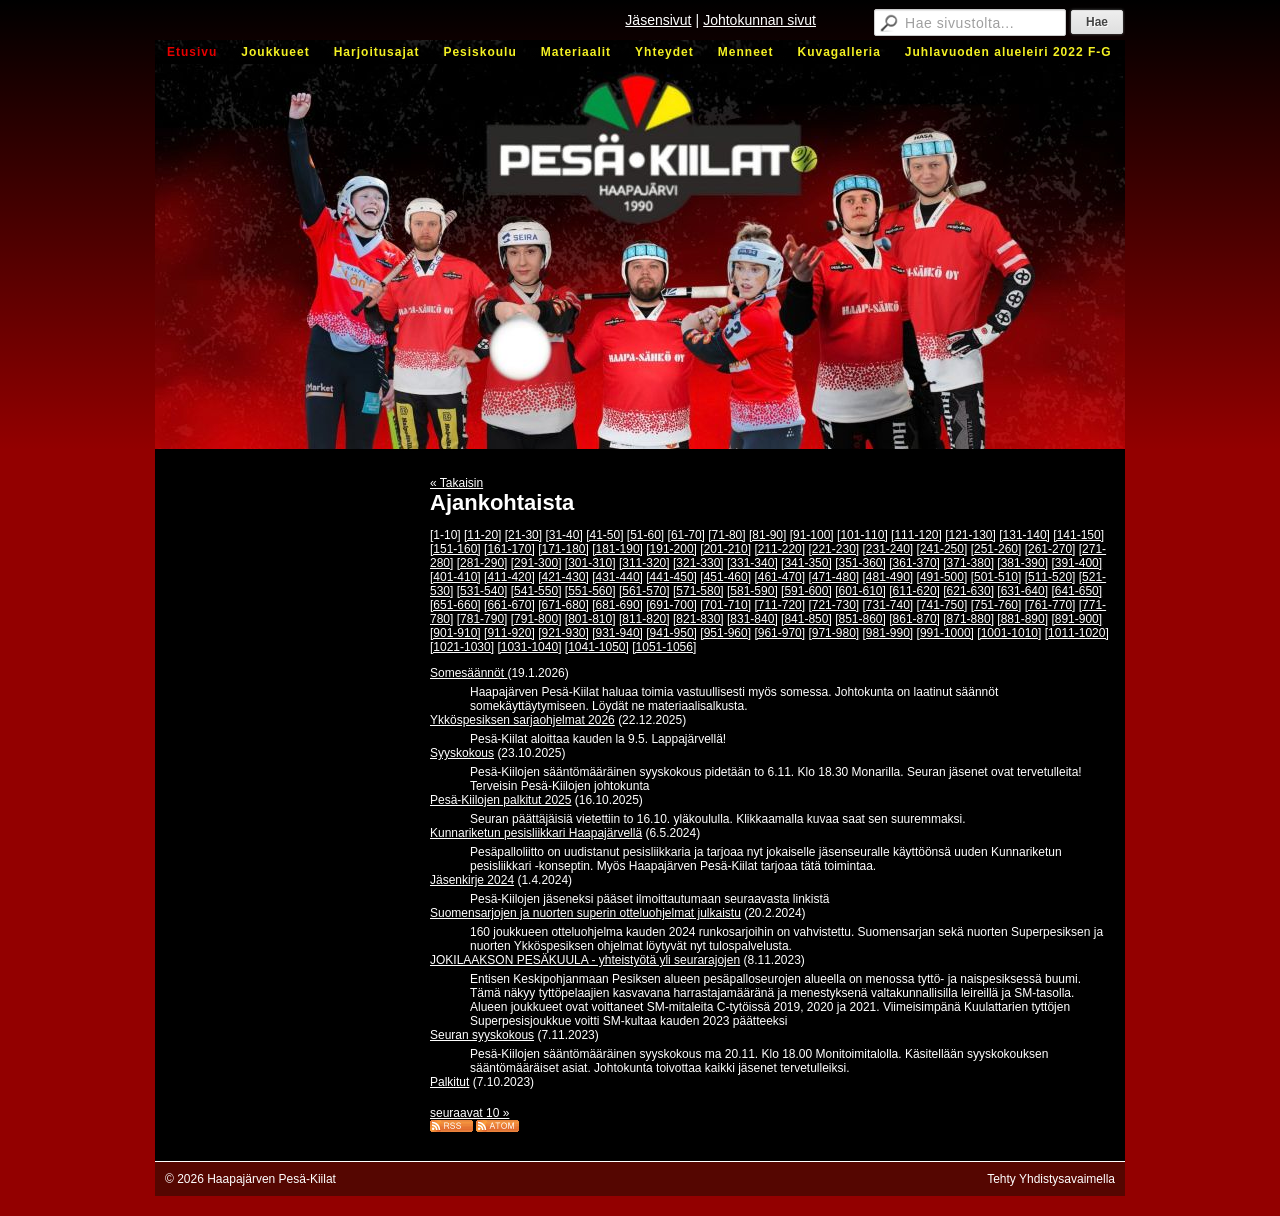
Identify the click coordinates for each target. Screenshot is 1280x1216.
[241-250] (942, 549)
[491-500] (942, 577)
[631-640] (1022, 591)
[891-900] (1076, 619)
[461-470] (779, 577)
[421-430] (563, 577)
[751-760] (996, 605)
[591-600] (806, 591)
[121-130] (970, 535)
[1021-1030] (462, 647)
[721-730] (833, 605)
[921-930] (563, 633)
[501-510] (996, 577)
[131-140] (1024, 535)
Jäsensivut (658, 20)
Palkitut (449, 1082)
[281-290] (482, 563)
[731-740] (888, 605)
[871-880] (968, 619)
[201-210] (725, 549)
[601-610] (860, 591)
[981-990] (888, 633)
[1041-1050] (597, 647)
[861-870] (914, 619)
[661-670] (509, 605)
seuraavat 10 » (469, 1113)
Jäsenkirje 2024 (472, 880)
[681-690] (617, 605)
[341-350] (806, 563)
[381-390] (1022, 563)
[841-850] (806, 619)
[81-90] (767, 535)
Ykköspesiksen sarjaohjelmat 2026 (522, 720)
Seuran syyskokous (482, 1035)
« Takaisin (456, 483)
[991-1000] (945, 633)
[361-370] (914, 563)
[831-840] (752, 619)
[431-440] (617, 577)
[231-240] (888, 549)
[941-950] (671, 633)
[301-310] (590, 563)
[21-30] (523, 535)
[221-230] (833, 549)
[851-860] (860, 619)
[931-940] (617, 633)
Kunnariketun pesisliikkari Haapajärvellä (536, 833)
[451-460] (725, 577)
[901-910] (455, 633)
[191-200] (671, 549)
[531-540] (482, 591)
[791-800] (536, 619)
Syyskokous (462, 753)
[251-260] (996, 549)
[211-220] (779, 549)
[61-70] (686, 535)
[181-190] (617, 549)
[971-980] (833, 633)
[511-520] (1050, 577)
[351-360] (860, 563)
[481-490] (888, 577)
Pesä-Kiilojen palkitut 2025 (500, 800)
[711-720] (779, 605)
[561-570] (644, 591)
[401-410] (455, 577)
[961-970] (779, 633)
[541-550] (536, 591)
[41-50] (604, 535)
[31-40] (563, 535)
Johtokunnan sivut (759, 20)
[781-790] (482, 619)
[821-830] (698, 619)
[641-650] (1076, 591)
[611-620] (914, 591)
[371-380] (968, 563)
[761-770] (1050, 605)
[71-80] (726, 535)
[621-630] (968, 591)
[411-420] (509, 577)
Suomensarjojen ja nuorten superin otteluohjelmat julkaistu (585, 913)
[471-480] (833, 577)
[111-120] (916, 535)
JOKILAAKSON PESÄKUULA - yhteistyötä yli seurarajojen (585, 960)
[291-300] (536, 563)
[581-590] (752, 591)
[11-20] (482, 535)
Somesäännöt (468, 673)
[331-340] (752, 563)
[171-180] (563, 549)
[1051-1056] (664, 647)
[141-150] (1078, 535)
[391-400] (1076, 563)
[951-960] (725, 633)
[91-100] (812, 535)
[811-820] (644, 619)
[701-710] (725, 605)
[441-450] (671, 577)
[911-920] (509, 633)
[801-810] (590, 619)
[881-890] (1022, 619)
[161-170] (509, 549)
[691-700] (671, 605)
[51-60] (645, 535)
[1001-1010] (1009, 633)
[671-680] (563, 605)
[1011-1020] (1077, 633)
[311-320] (644, 563)
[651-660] (455, 605)
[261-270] (1050, 549)
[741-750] (942, 605)
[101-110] (862, 535)
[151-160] (455, 549)
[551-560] (590, 591)
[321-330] (698, 563)
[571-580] (698, 591)
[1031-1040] (529, 647)
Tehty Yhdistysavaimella (1051, 1179)
